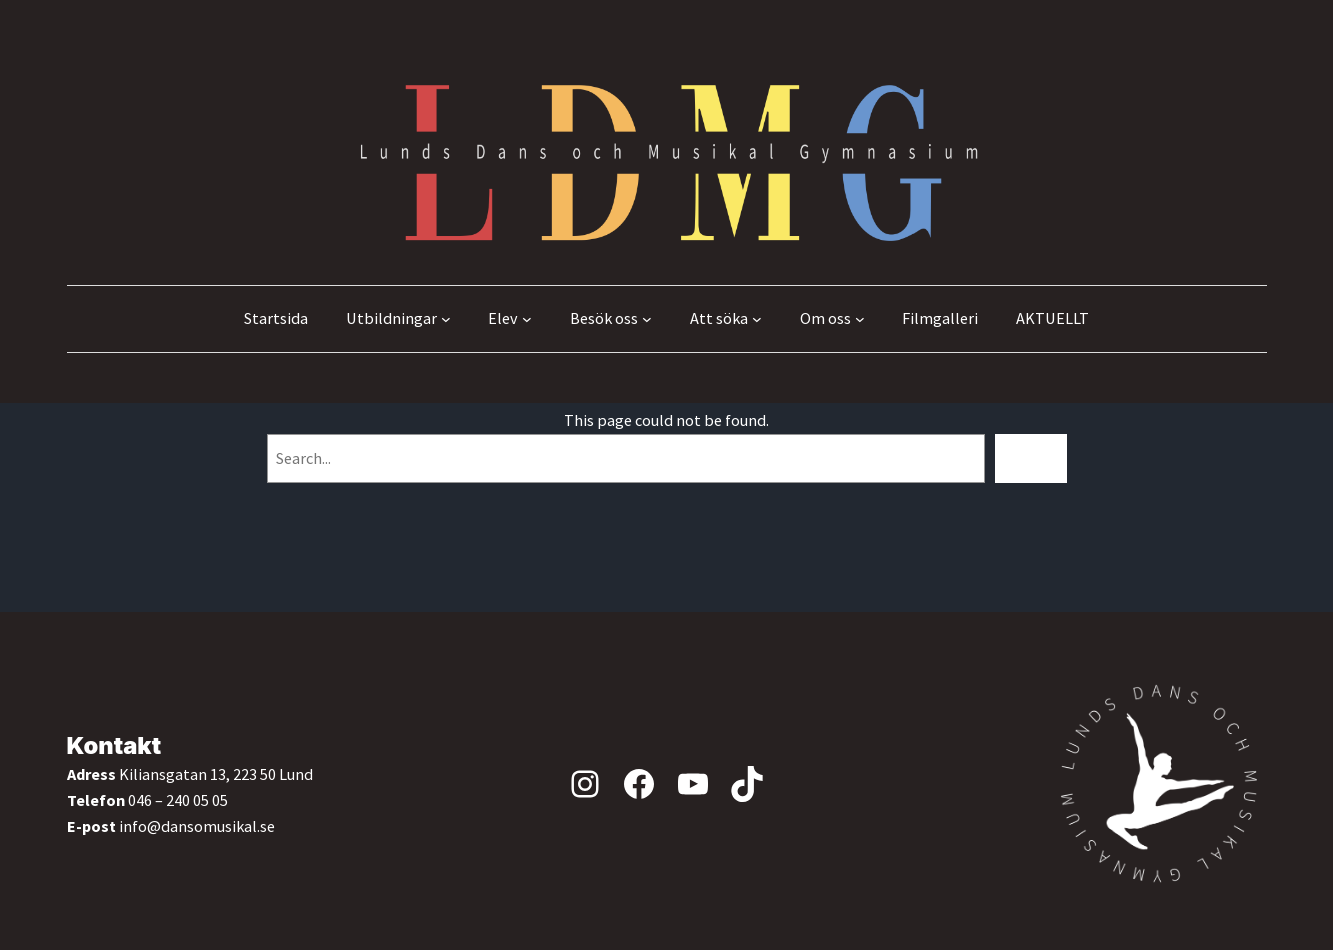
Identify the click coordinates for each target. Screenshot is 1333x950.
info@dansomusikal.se (197, 826)
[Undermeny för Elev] (527, 319)
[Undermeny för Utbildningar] (446, 319)
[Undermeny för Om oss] (860, 319)
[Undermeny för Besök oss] (647, 319)
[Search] (1030, 459)
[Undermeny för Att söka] (757, 319)
